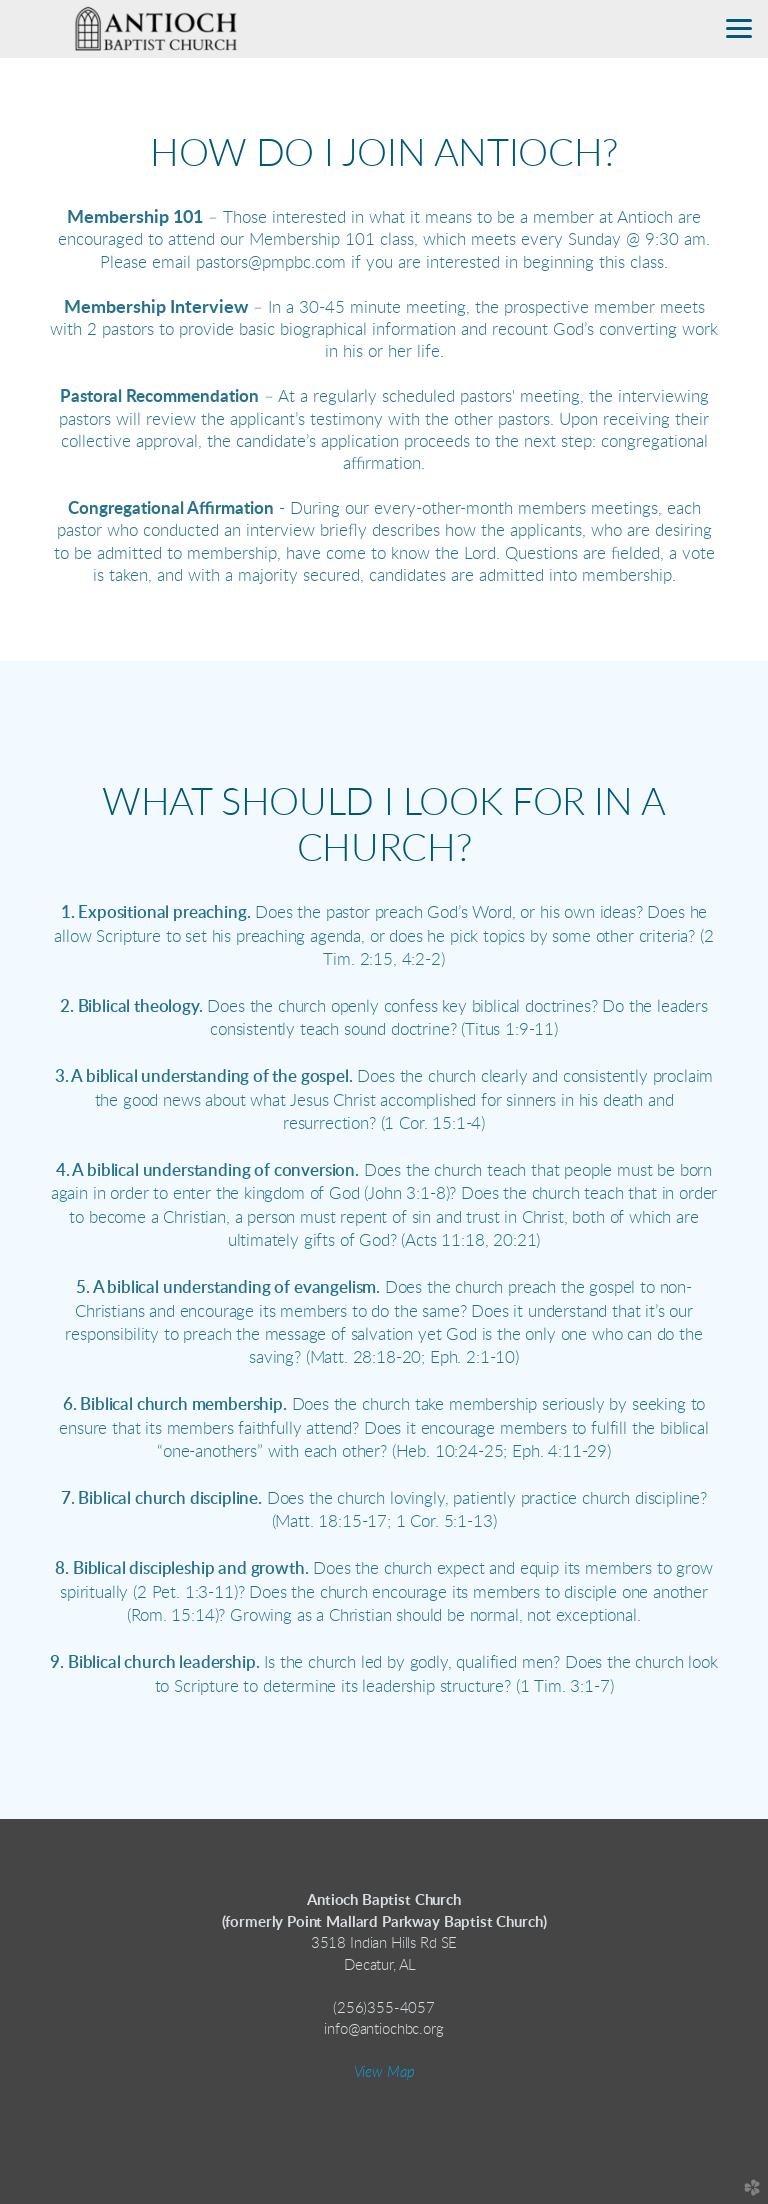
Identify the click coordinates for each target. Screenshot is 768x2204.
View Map (384, 2072)
